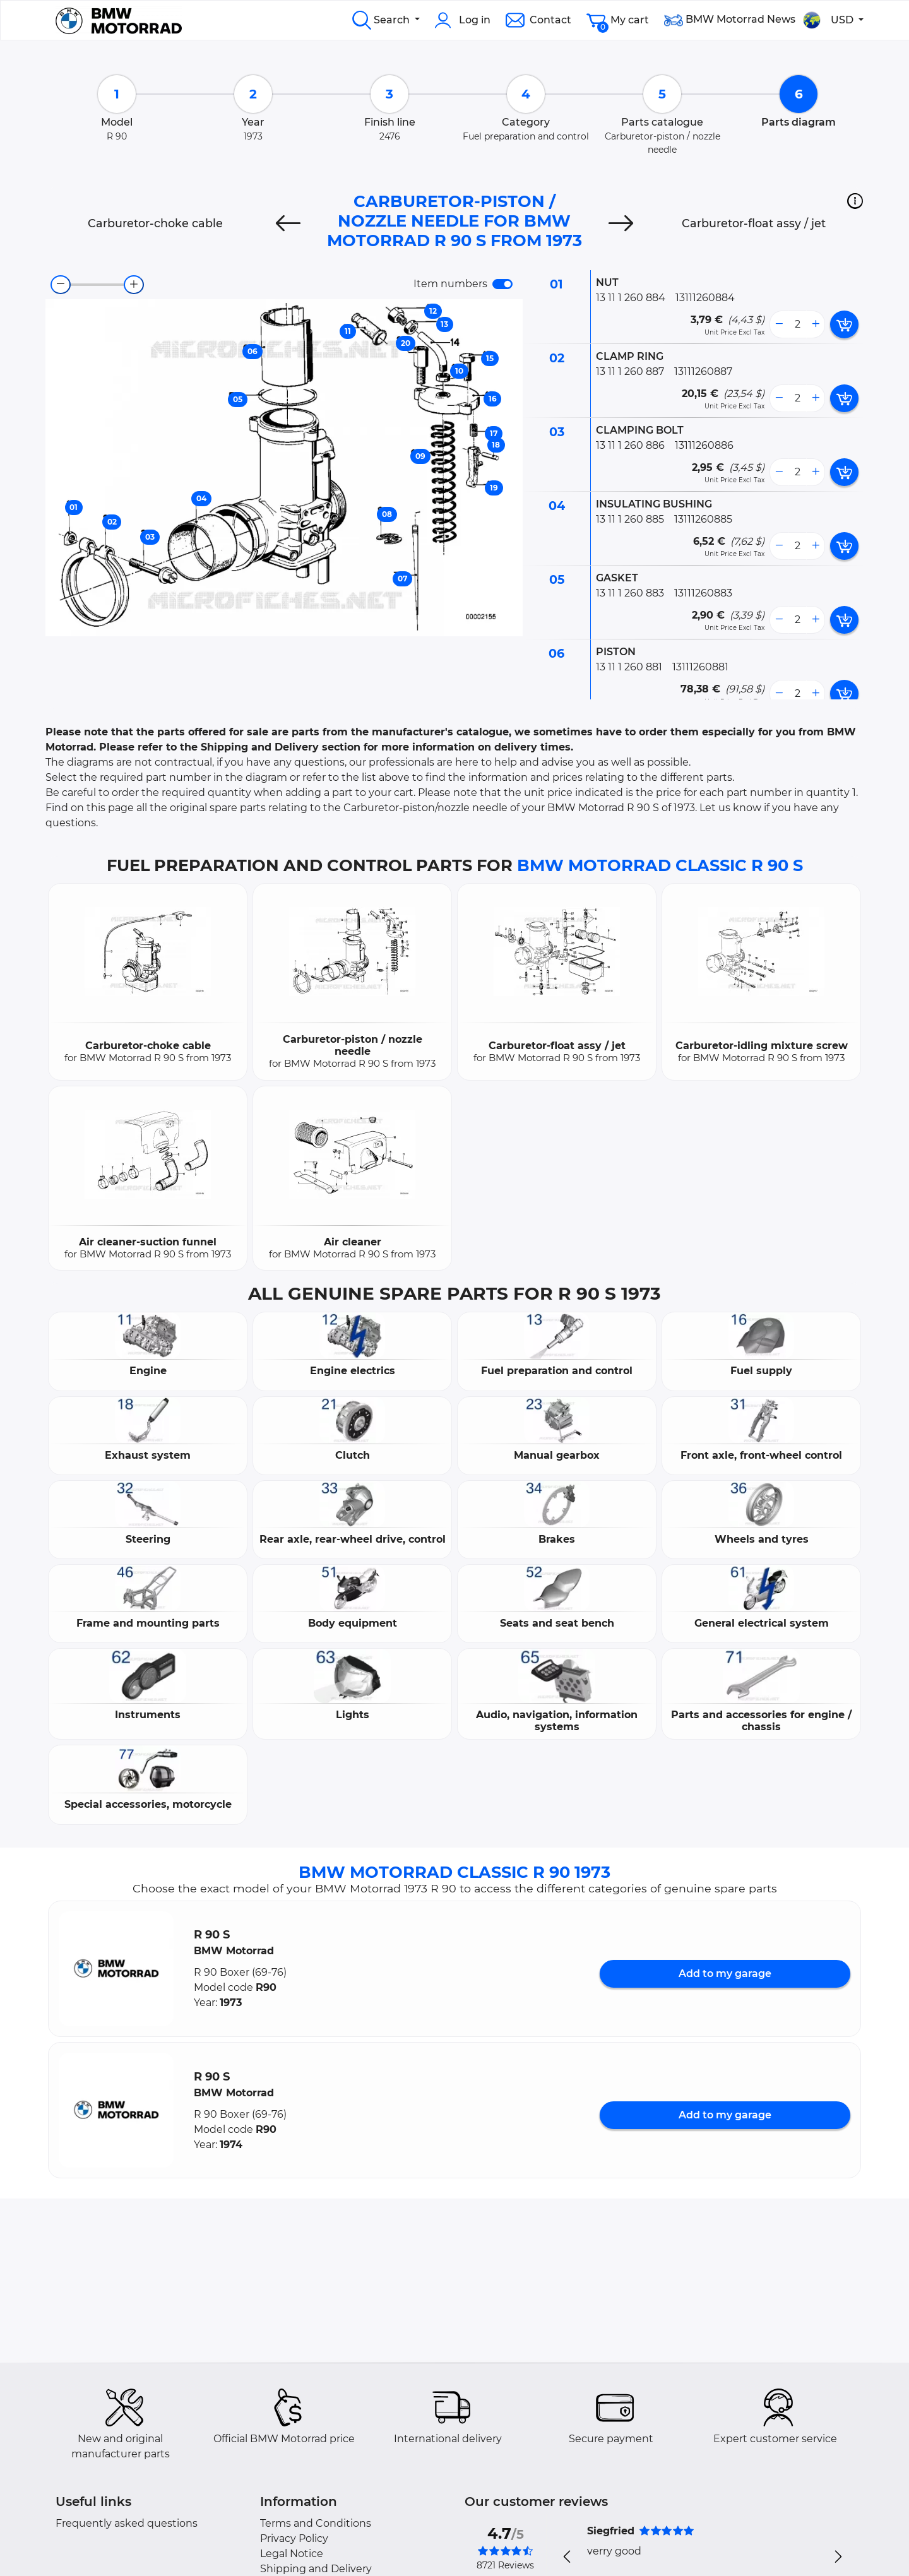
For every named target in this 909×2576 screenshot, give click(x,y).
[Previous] (288, 223)
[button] (855, 201)
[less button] (778, 324)
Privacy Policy (294, 2538)
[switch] (502, 284)
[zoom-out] (60, 284)
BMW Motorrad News (729, 20)
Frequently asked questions (127, 2523)
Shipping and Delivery (316, 2569)
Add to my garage (725, 1973)
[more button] (815, 324)
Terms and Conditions (315, 2523)
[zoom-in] (134, 284)
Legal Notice (291, 2554)
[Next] (621, 223)
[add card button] (844, 324)
